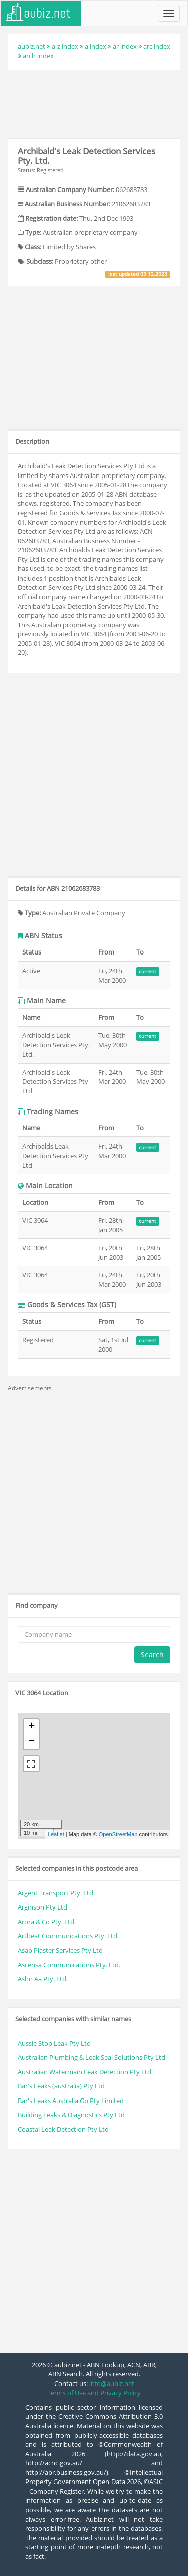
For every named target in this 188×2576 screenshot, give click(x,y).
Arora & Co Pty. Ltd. (47, 1921)
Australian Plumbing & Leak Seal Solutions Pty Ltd (91, 2057)
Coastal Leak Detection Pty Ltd (63, 2129)
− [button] (31, 1741)
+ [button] (31, 1726)
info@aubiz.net (111, 2383)
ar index (125, 46)
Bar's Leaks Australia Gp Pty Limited (71, 2100)
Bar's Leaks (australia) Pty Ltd (61, 2085)
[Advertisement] (94, 103)
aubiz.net (31, 46)
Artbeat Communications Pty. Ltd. (68, 1935)
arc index (156, 46)
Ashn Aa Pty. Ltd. (43, 1978)
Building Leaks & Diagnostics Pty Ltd (71, 2114)
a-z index (65, 46)
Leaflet (56, 1834)
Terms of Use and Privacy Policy (94, 2392)
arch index (38, 55)
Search (152, 1654)
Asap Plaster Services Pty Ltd (60, 1950)
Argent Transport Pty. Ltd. (56, 1892)
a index (95, 46)
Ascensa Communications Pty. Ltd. (69, 1964)
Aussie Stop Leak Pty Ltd (54, 2043)
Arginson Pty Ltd (42, 1907)
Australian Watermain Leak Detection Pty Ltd (84, 2071)
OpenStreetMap (118, 1834)
